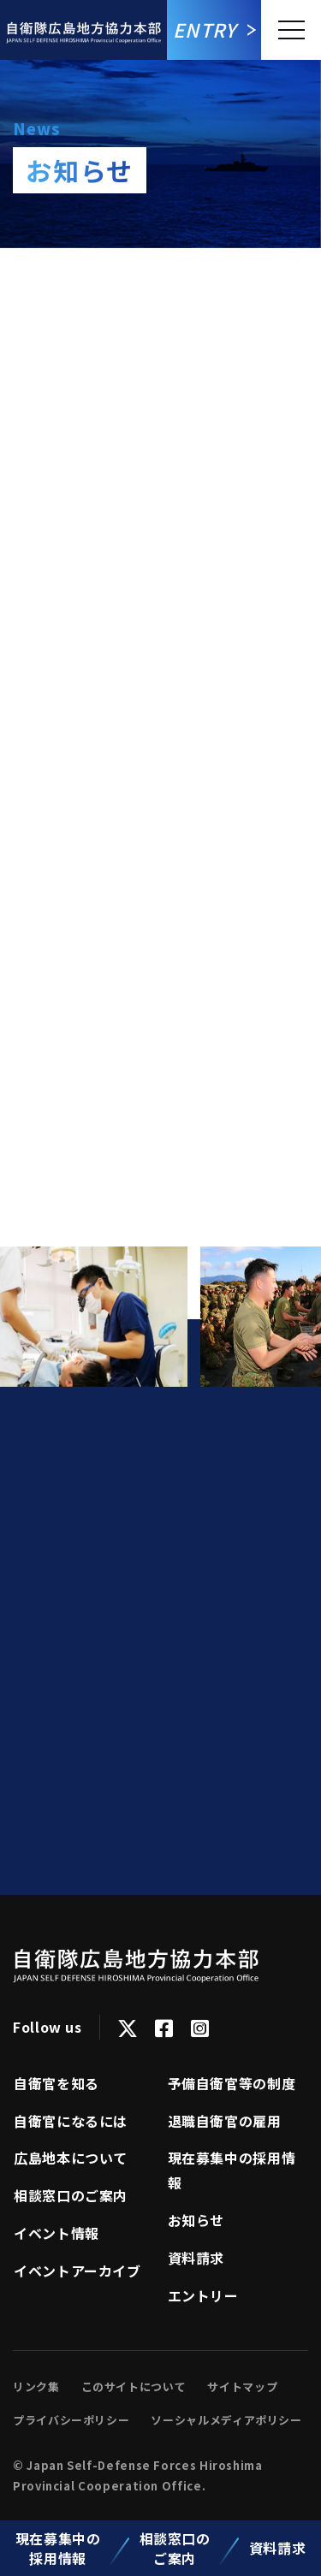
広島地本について (71, 2157)
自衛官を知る (56, 2083)
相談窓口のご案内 (175, 2547)
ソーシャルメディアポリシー (226, 2420)
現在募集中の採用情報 (58, 2547)
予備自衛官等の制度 (232, 2083)
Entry (205, 29)
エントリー (203, 2295)
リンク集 (36, 2386)
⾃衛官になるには (71, 2121)
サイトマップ (242, 2386)
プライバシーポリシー (71, 2420)
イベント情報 (56, 2233)
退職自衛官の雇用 (225, 2121)
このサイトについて (134, 2386)
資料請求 (277, 2548)
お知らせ (196, 2220)
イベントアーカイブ (77, 2270)
